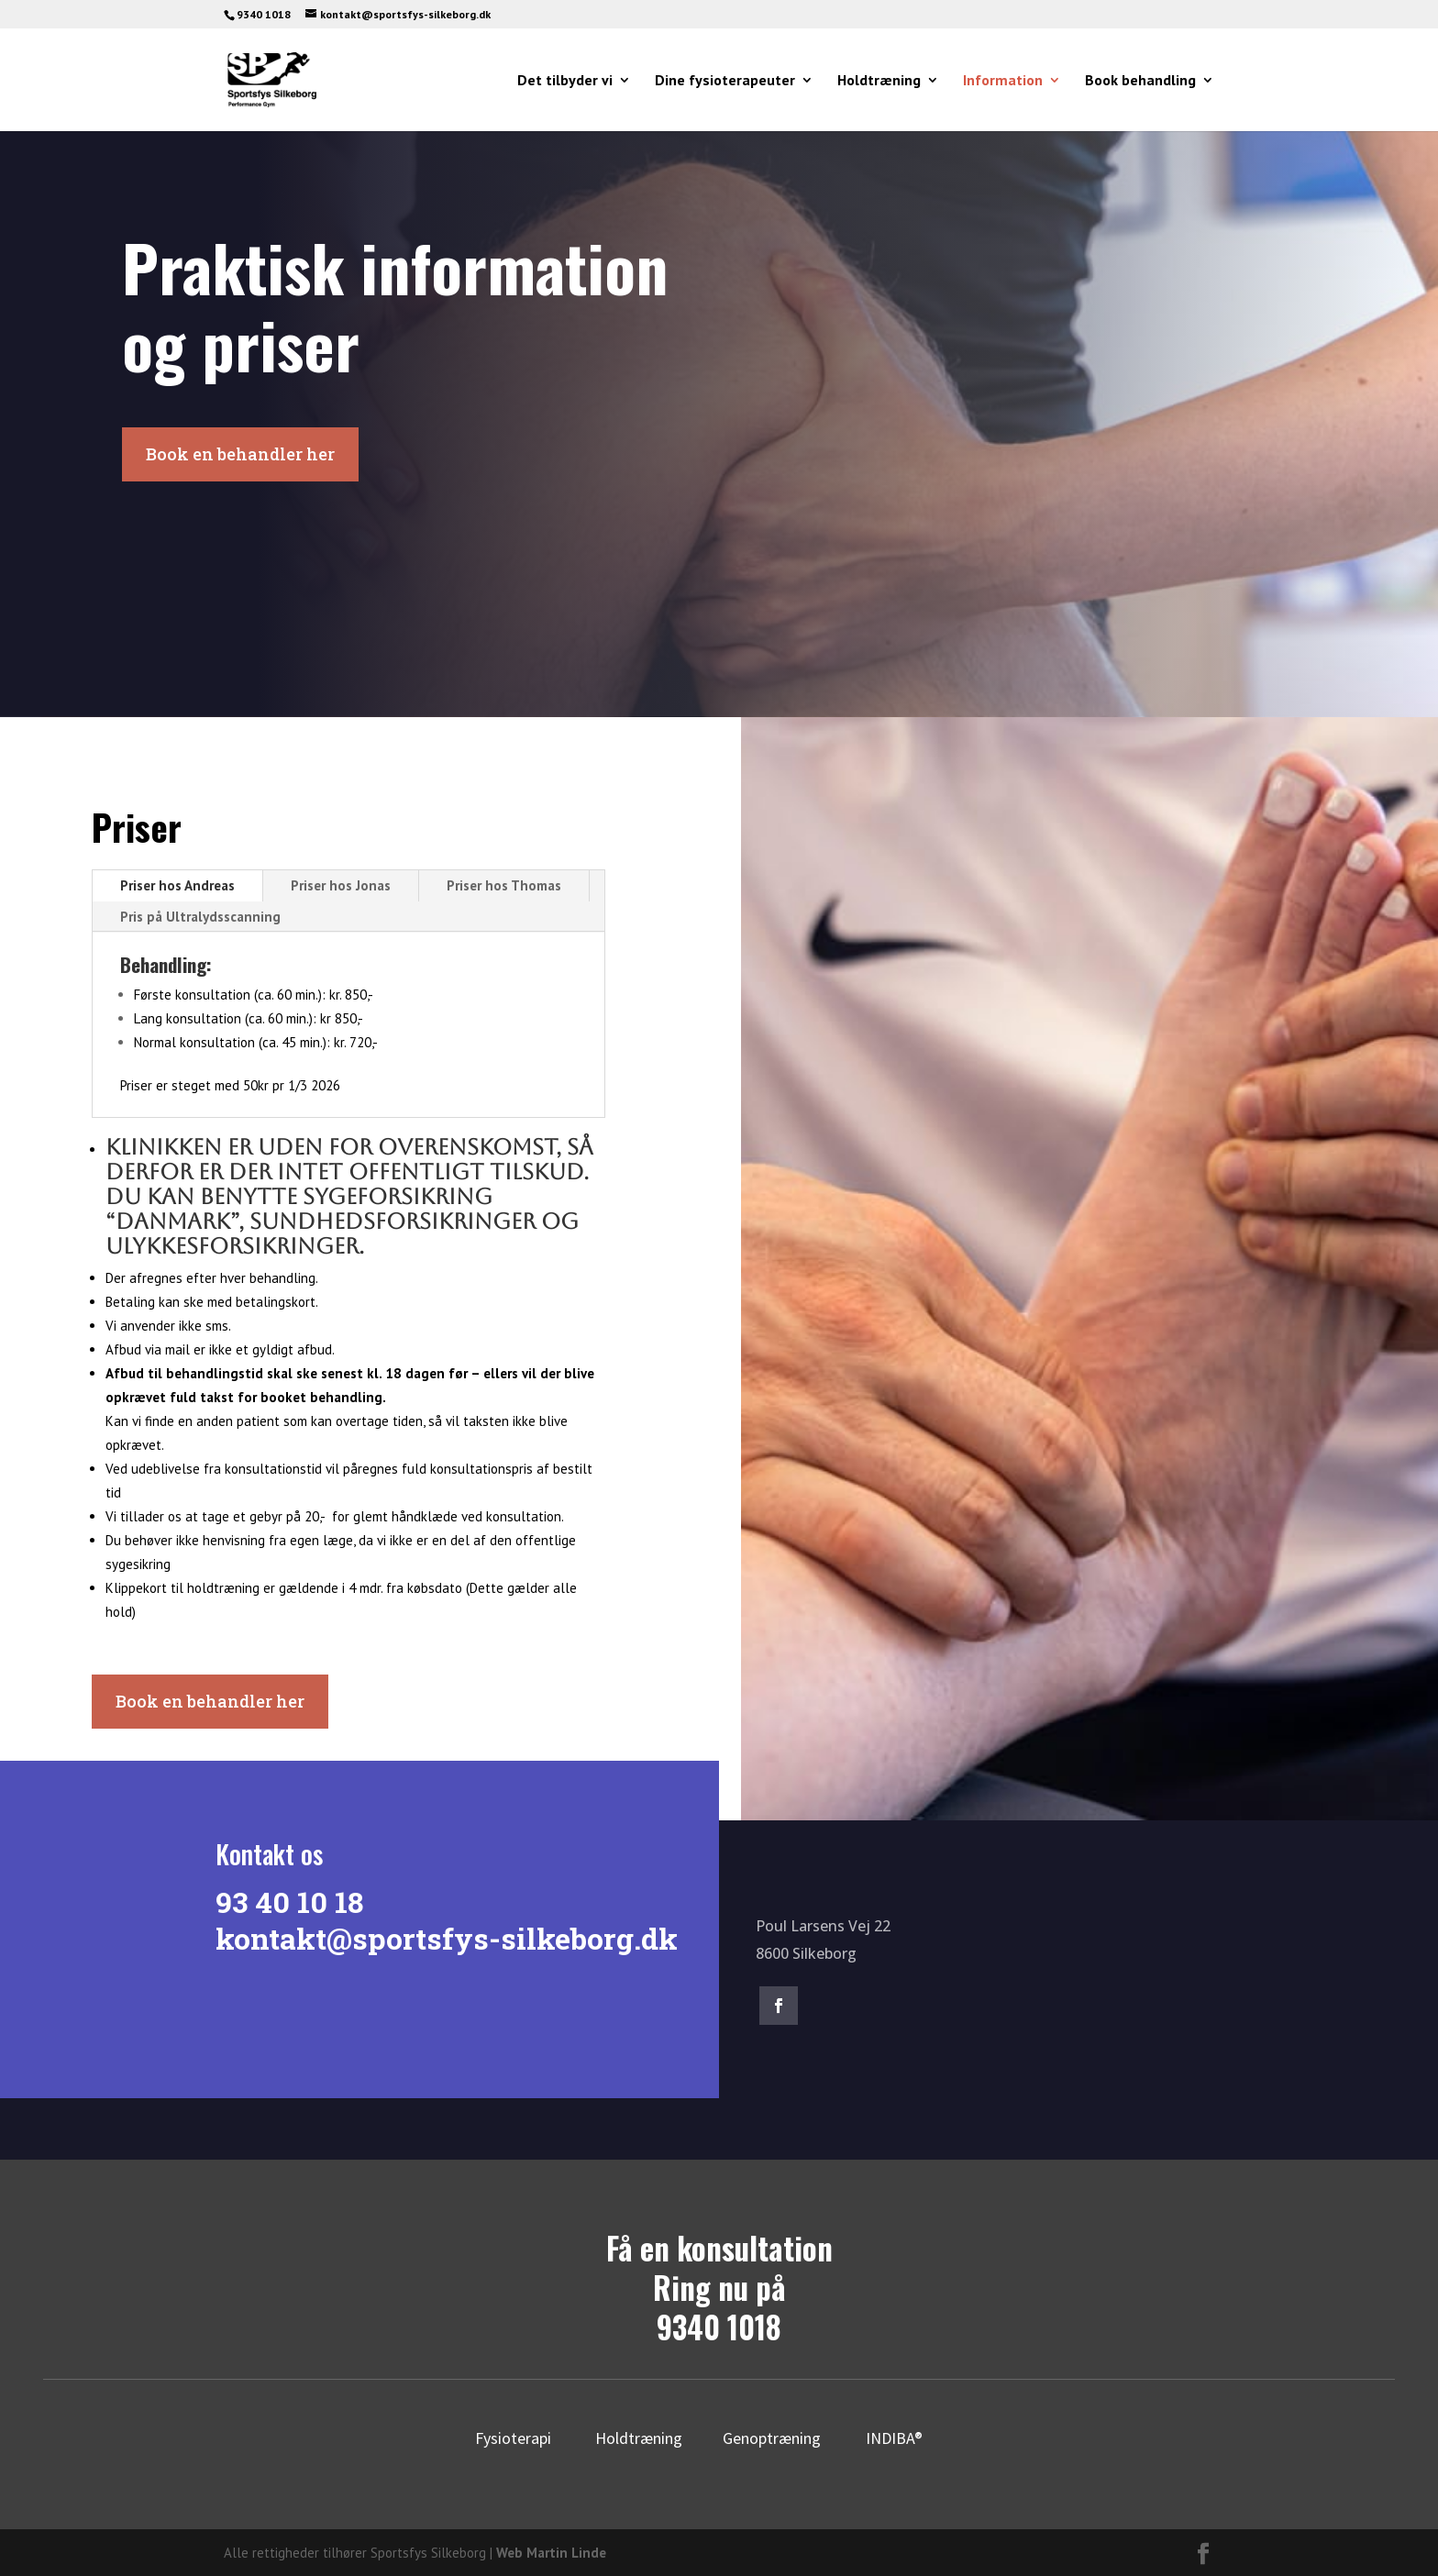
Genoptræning (772, 2438)
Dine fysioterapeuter (725, 81)
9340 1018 (719, 2327)
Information (1003, 81)
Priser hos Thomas (504, 885)
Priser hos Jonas (341, 885)
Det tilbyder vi (565, 81)
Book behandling (1140, 81)
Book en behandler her (240, 454)
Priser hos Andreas (177, 885)
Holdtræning (879, 81)
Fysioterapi (513, 2438)
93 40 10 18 (277, 1901)
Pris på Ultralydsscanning (200, 916)
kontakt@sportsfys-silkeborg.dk (435, 1938)
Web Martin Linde (551, 2552)
